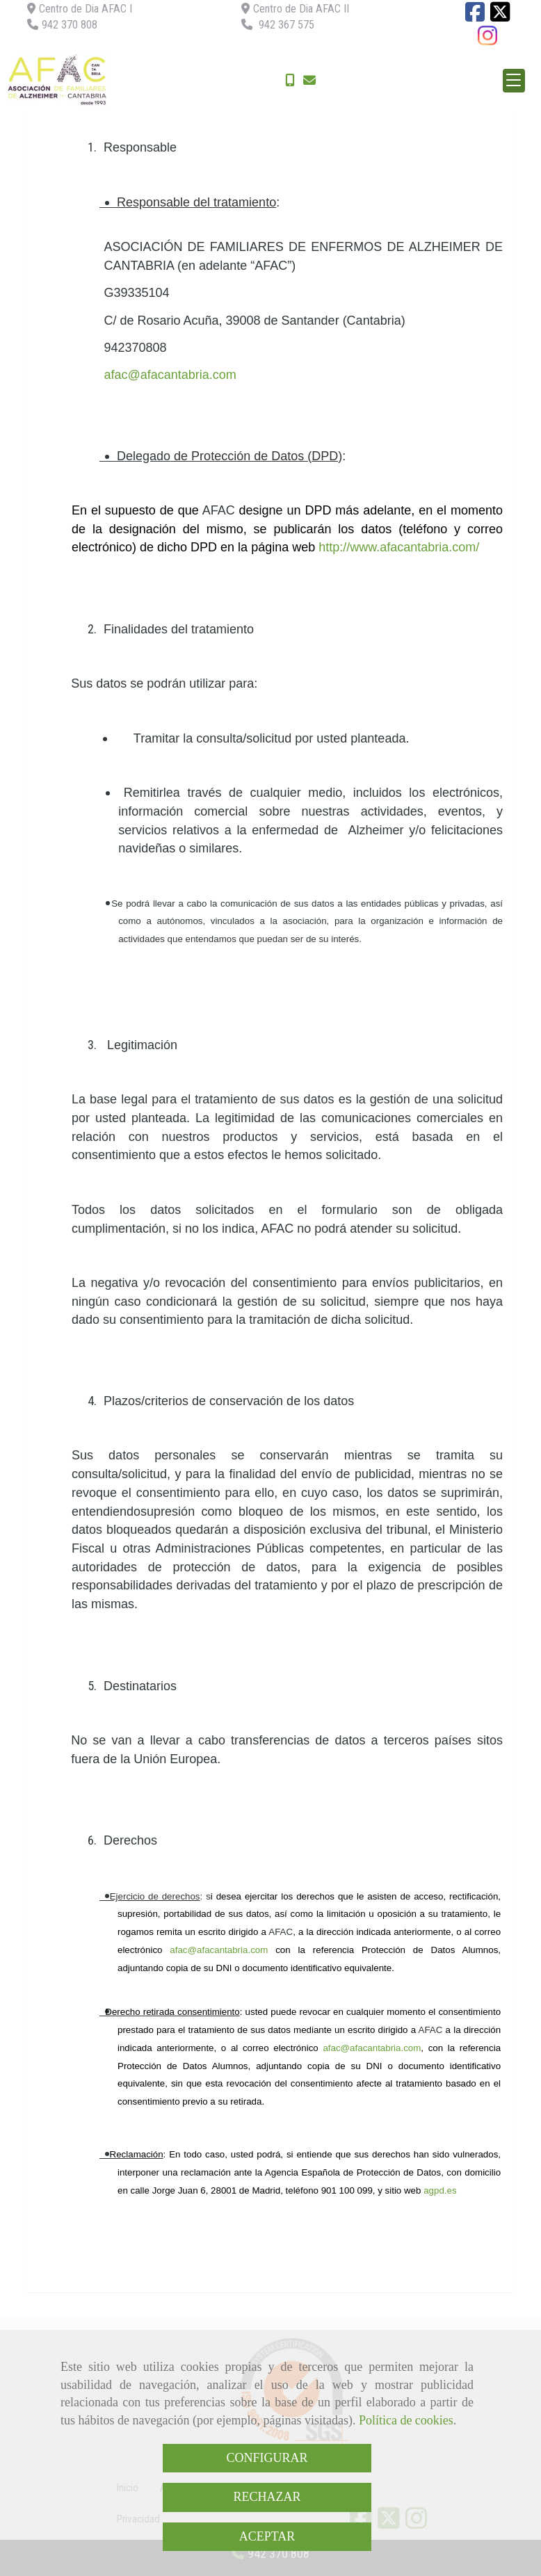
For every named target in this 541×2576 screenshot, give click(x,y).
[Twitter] (500, 16)
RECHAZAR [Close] (266, 2497)
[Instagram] (487, 40)
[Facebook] (475, 16)
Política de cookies (406, 2420)
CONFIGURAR (266, 2458)
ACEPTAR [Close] (267, 2536)
